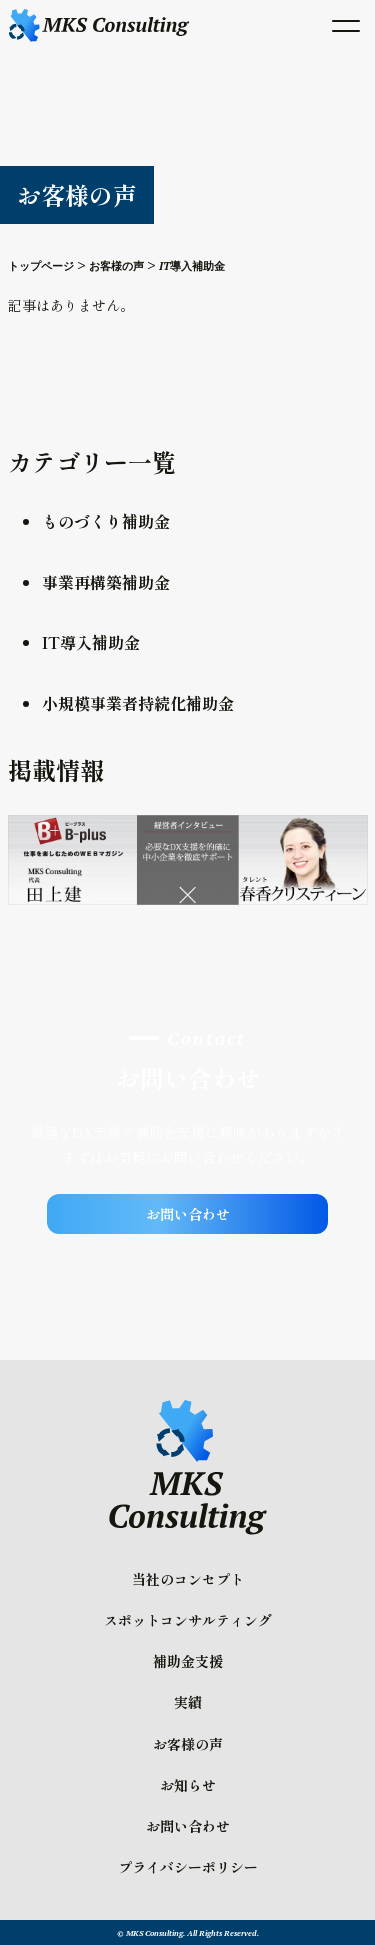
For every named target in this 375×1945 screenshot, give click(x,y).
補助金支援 (188, 1661)
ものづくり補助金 (106, 521)
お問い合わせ (188, 1214)
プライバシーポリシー (188, 1867)
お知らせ (188, 1785)
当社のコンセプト (188, 1579)
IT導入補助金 (91, 642)
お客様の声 (188, 1744)
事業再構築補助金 (106, 582)
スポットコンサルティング (188, 1620)
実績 (188, 1702)
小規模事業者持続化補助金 (138, 703)
